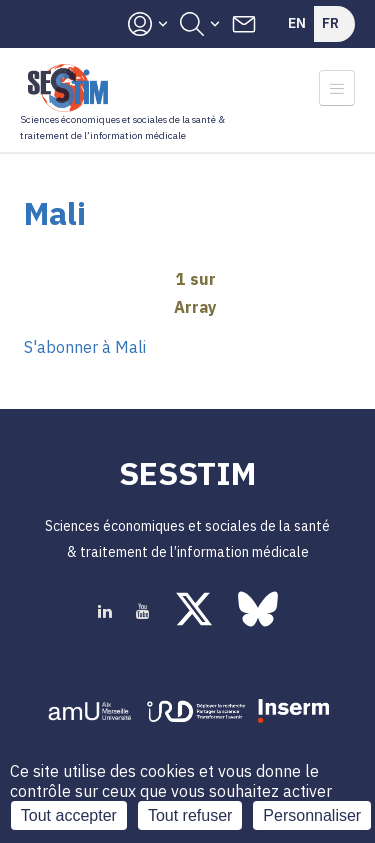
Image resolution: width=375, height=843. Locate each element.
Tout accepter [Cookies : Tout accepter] (69, 815)
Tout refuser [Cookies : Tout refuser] (190, 815)
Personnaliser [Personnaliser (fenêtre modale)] (312, 815)
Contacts (244, 24)
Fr (330, 23)
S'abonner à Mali (85, 347)
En (297, 23)
